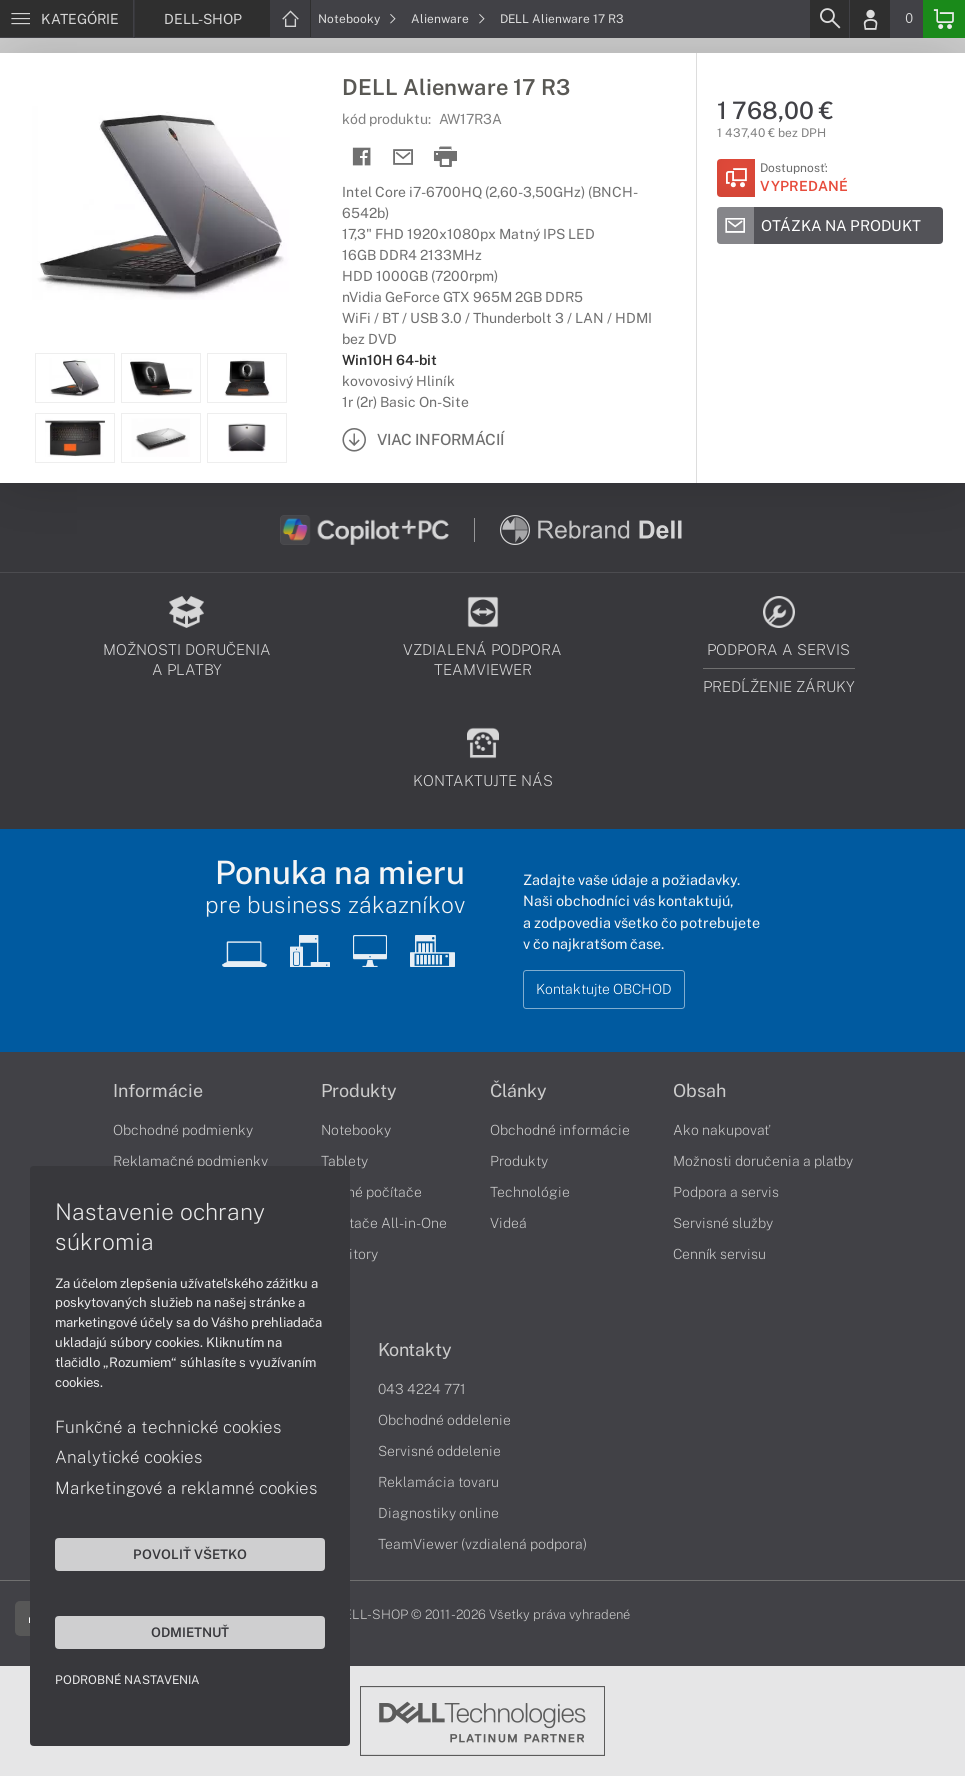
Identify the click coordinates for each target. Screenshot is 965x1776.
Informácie (158, 1091)
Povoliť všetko (190, 1554)
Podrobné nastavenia (127, 1680)
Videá (508, 1223)
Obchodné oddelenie (444, 1420)
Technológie (530, 1192)
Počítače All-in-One (384, 1223)
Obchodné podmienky (183, 1130)
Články (518, 1091)
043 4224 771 (422, 1389)
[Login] (870, 19)
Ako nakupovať (721, 1130)
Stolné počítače (371, 1192)
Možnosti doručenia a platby (763, 1161)
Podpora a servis (726, 1192)
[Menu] (66, 19)
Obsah (699, 1091)
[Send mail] (403, 157)
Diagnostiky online (438, 1513)
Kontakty (415, 1350)
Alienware (448, 19)
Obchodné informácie (560, 1130)
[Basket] (944, 19)
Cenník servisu (719, 1254)
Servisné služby (723, 1223)
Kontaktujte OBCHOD (604, 989)
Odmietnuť (190, 1632)
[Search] (829, 19)
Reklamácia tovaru (438, 1482)
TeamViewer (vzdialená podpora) (482, 1544)
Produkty (359, 1091)
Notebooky (357, 19)
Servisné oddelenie (439, 1451)
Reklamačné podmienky (190, 1161)
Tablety (344, 1161)
